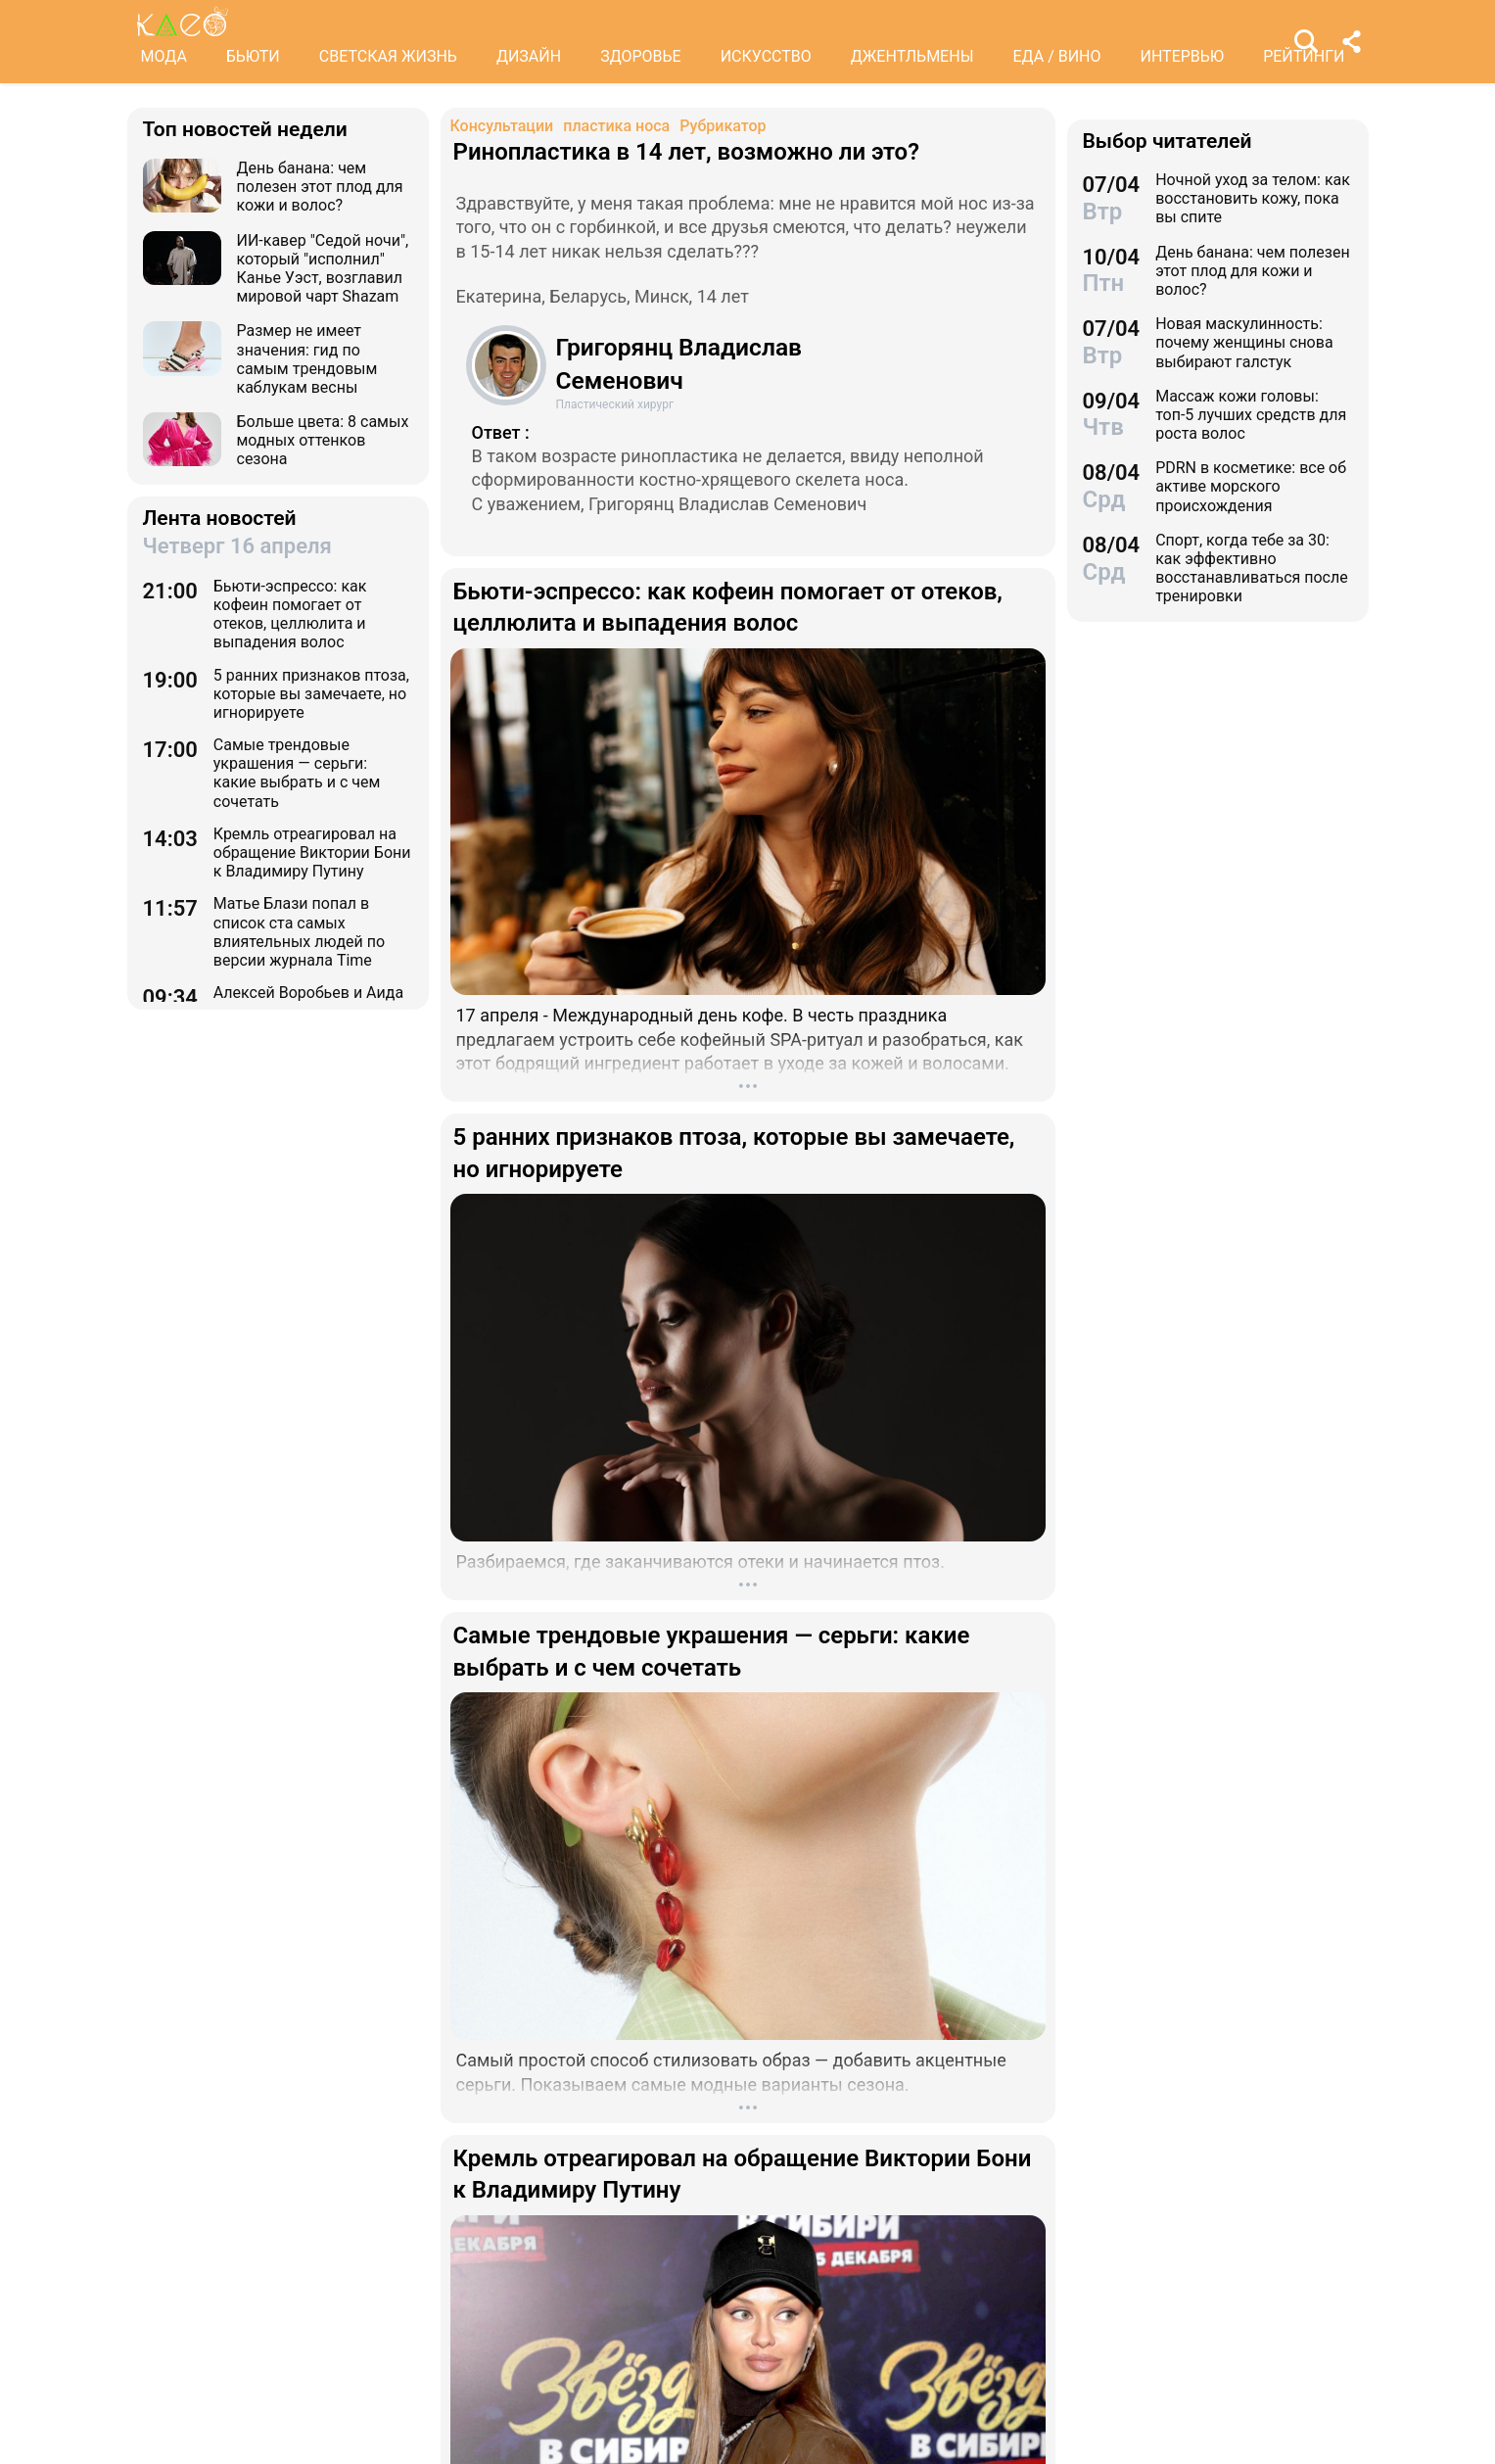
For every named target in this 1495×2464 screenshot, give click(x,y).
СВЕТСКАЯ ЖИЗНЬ (388, 56)
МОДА (164, 56)
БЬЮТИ (253, 56)
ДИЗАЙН (528, 56)
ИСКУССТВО (766, 56)
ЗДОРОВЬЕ (640, 56)
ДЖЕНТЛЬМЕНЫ (912, 56)
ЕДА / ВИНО (1056, 56)
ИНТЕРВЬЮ (1183, 56)
